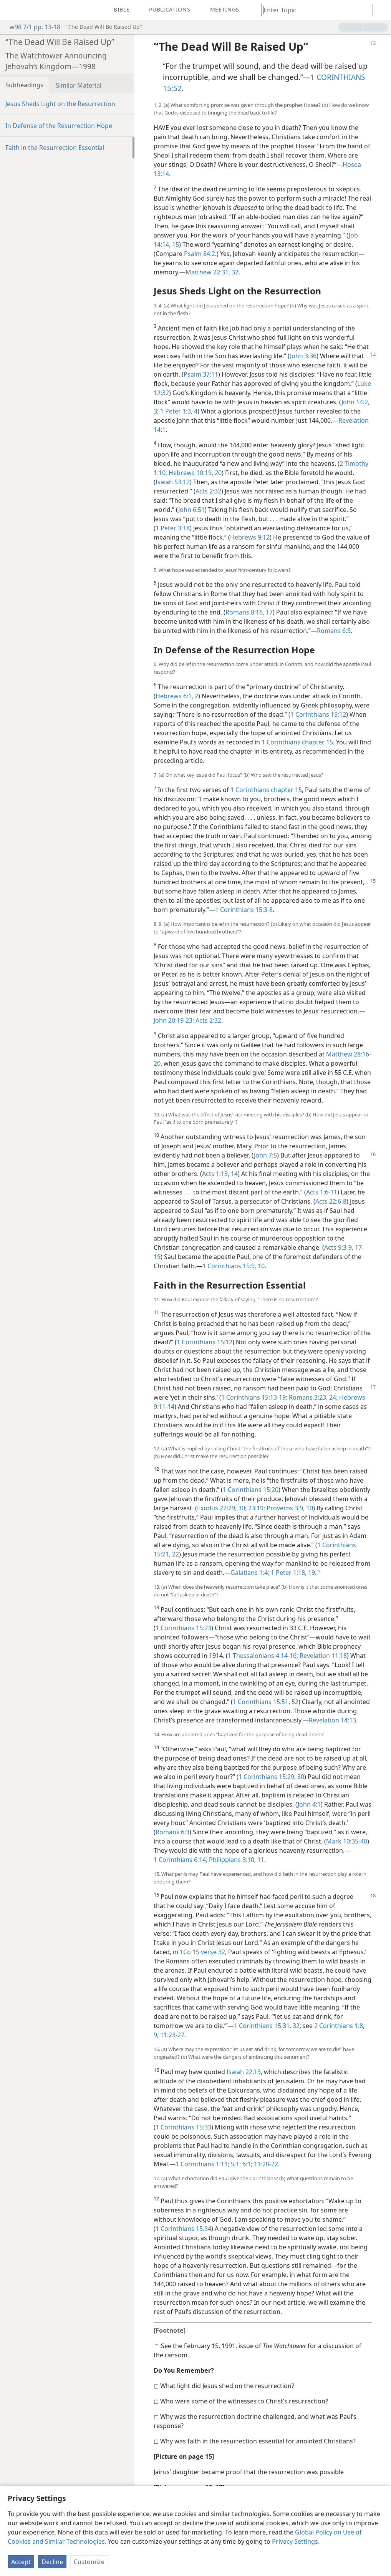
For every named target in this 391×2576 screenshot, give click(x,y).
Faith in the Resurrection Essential (54, 147)
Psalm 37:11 (201, 374)
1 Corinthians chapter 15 (297, 742)
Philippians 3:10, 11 (235, 1859)
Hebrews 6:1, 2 (177, 696)
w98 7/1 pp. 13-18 (31, 27)
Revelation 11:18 (322, 1655)
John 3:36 (303, 356)
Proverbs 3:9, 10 (289, 1508)
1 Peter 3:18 (173, 528)
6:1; (246, 2164)
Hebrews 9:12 (250, 537)
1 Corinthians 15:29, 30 (271, 1776)
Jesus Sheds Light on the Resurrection (60, 104)
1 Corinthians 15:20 (250, 1489)
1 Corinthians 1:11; (202, 2164)
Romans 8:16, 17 (249, 612)
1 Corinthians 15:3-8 (244, 909)
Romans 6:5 (334, 630)
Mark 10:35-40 (346, 1841)
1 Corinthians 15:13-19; (254, 1397)
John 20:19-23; (174, 1020)
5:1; (235, 2164)
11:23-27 (171, 2035)
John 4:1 (309, 1804)
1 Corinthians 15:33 (183, 2127)
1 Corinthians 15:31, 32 (267, 2025)
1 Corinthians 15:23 (183, 1628)
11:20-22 (265, 2164)
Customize (89, 2562)
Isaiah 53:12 (173, 482)
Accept (21, 2562)
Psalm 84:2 (199, 253)
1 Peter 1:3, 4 (178, 411)
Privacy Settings (295, 2541)
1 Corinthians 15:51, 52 (265, 1701)
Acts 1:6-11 (321, 1192)
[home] (12, 10)
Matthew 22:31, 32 (212, 272)
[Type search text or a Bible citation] (313, 9)
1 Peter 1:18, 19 (292, 1572)
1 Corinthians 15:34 (183, 2228)
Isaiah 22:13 (244, 2072)
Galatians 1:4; (249, 1572)
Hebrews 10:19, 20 (194, 472)
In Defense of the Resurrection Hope (58, 125)
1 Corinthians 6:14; (180, 1859)
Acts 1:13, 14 (220, 1173)
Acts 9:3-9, (338, 1247)
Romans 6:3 (172, 1832)
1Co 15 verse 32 (202, 1952)
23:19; (256, 1508)
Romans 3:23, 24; (312, 1397)
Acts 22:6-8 (330, 1201)
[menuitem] (12, 10)
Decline (52, 2562)
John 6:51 (191, 509)
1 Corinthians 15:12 (318, 714)
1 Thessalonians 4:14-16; (263, 1655)
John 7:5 (265, 1155)
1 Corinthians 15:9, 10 (233, 1266)
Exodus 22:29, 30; (222, 1508)
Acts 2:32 (208, 491)
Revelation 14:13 (332, 1720)
